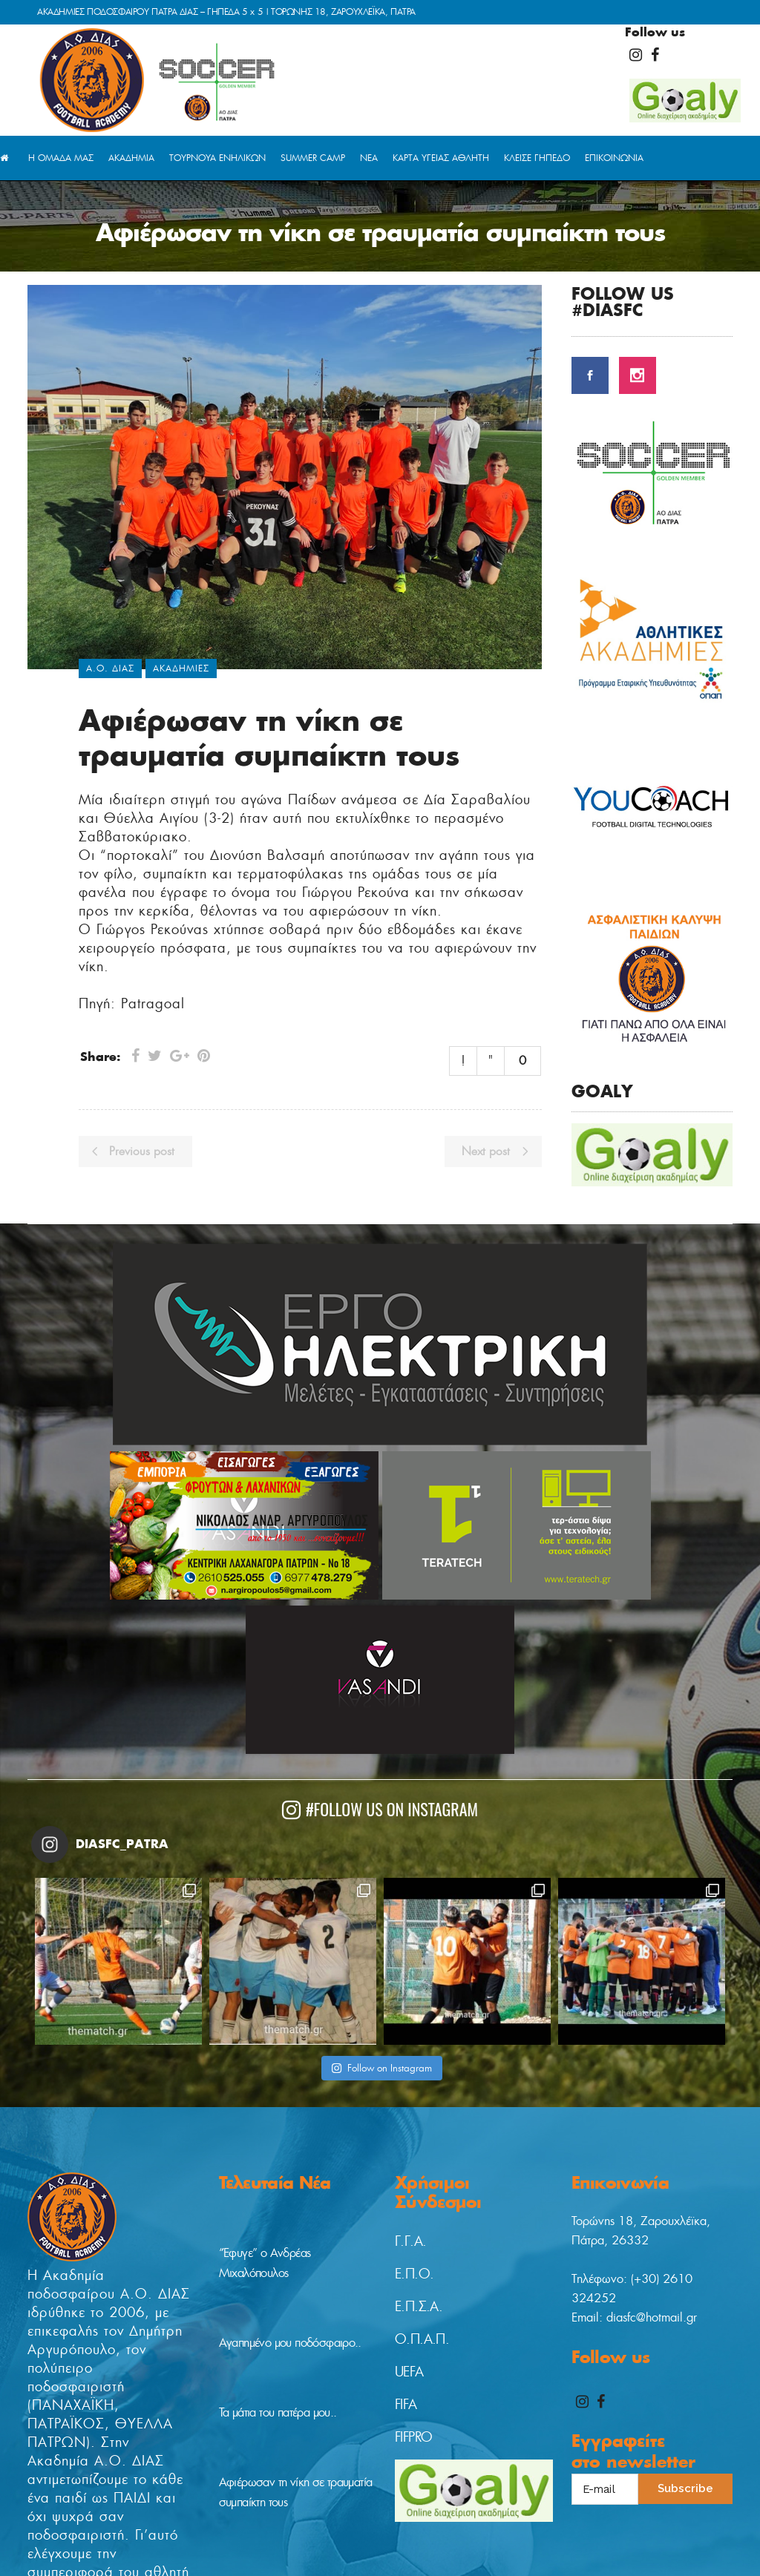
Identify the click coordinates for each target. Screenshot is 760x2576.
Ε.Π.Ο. (414, 2274)
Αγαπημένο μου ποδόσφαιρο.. (290, 2342)
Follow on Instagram (381, 2068)
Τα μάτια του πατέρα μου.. (278, 2412)
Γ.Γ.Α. (410, 2241)
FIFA (406, 2404)
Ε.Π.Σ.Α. (418, 2307)
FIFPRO (413, 2437)
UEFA (409, 2372)
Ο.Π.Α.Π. (422, 2339)
